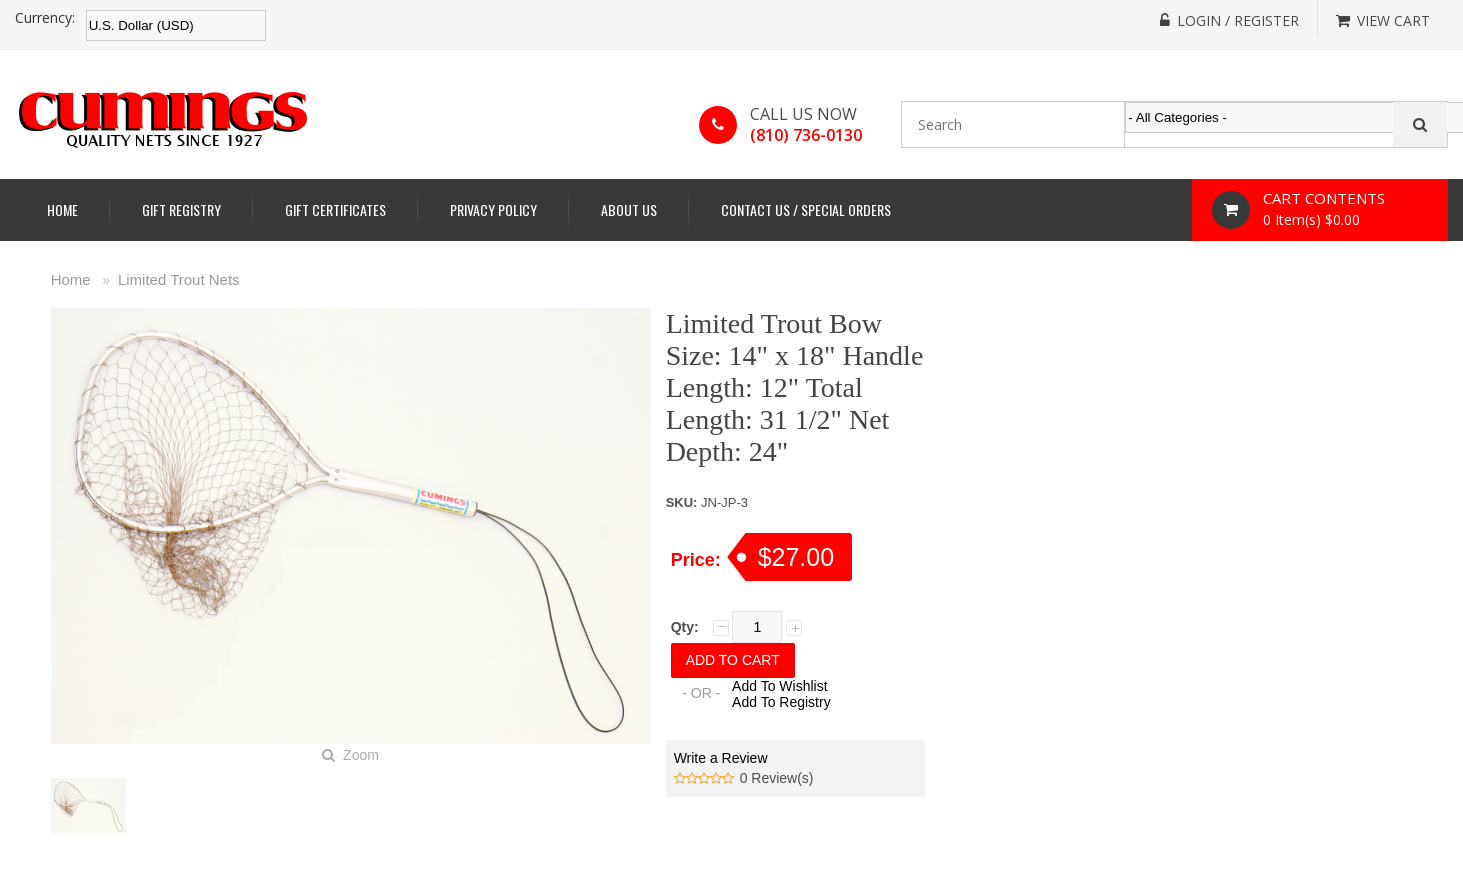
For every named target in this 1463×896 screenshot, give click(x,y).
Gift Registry (181, 209)
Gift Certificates (335, 209)
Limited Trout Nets (179, 279)
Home (62, 209)
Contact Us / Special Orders (806, 209)
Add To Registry (781, 702)
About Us (629, 209)
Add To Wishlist (779, 686)
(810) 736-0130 (806, 135)
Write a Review (721, 758)
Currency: (45, 18)
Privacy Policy (493, 209)
